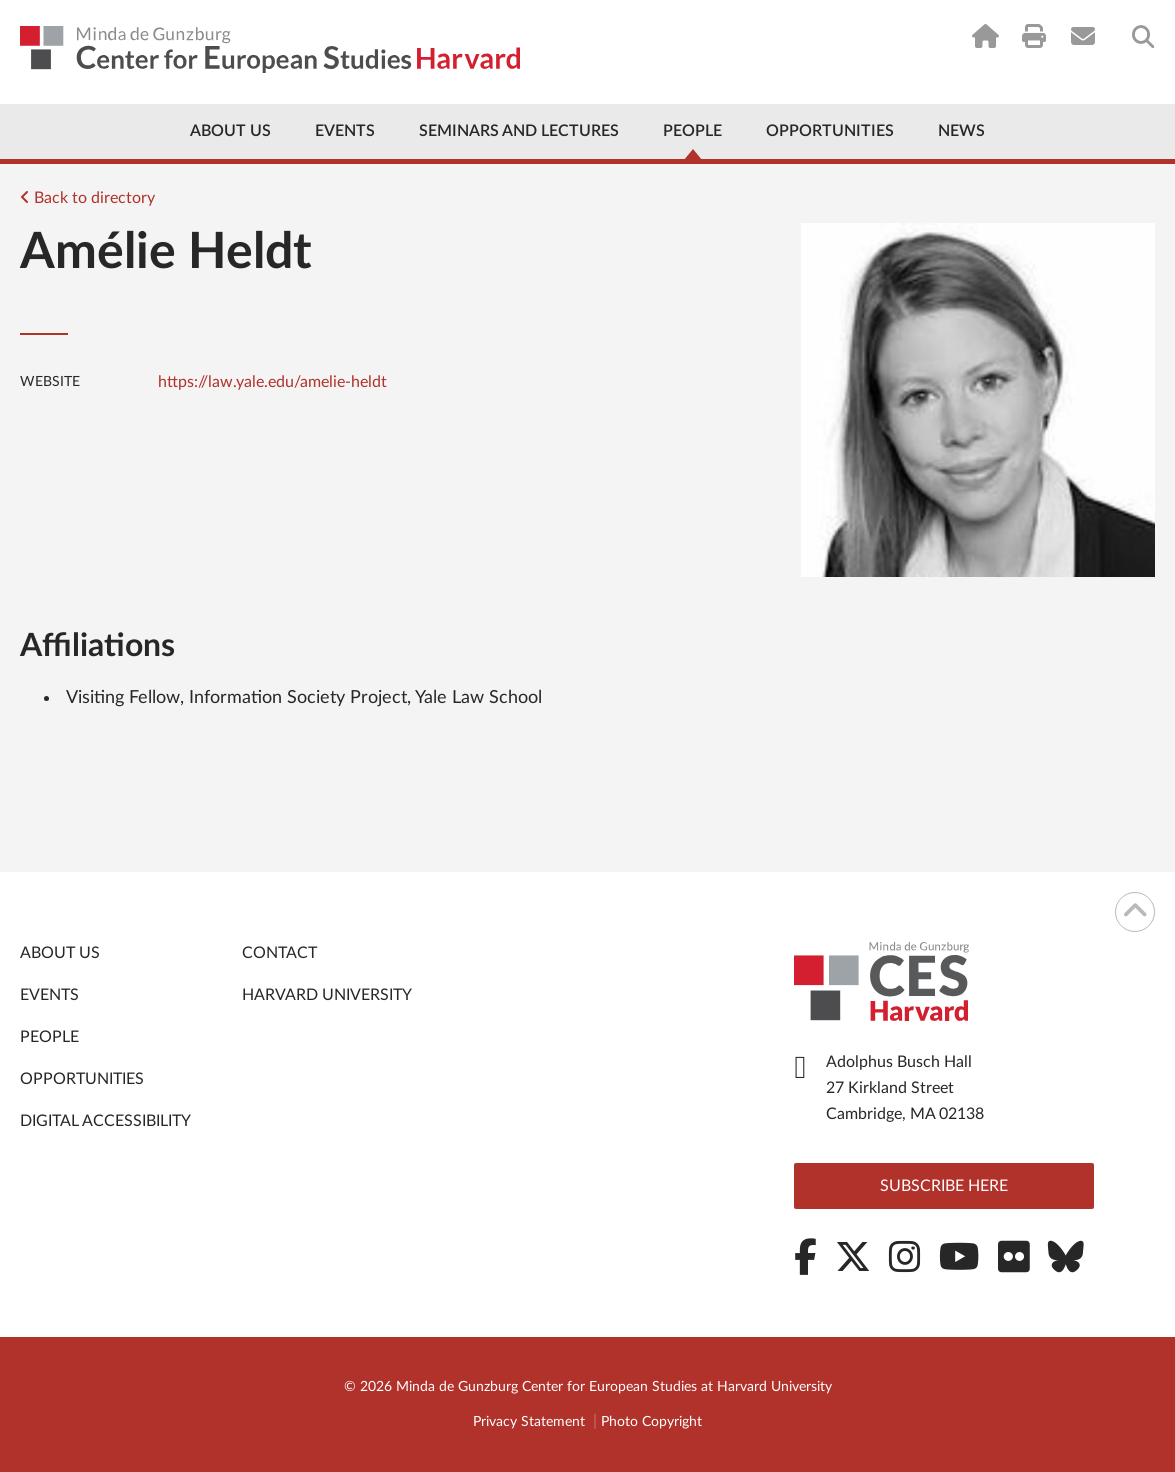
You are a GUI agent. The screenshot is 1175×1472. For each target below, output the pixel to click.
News (961, 131)
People (692, 131)
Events (345, 131)
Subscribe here (944, 1186)
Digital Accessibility (105, 1121)
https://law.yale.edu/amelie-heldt (272, 382)
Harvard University (327, 995)
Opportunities (830, 131)
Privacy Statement (529, 1422)
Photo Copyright (651, 1422)
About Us (230, 131)
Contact (279, 953)
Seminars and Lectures (519, 131)
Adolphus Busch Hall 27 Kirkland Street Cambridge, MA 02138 (905, 1088)
